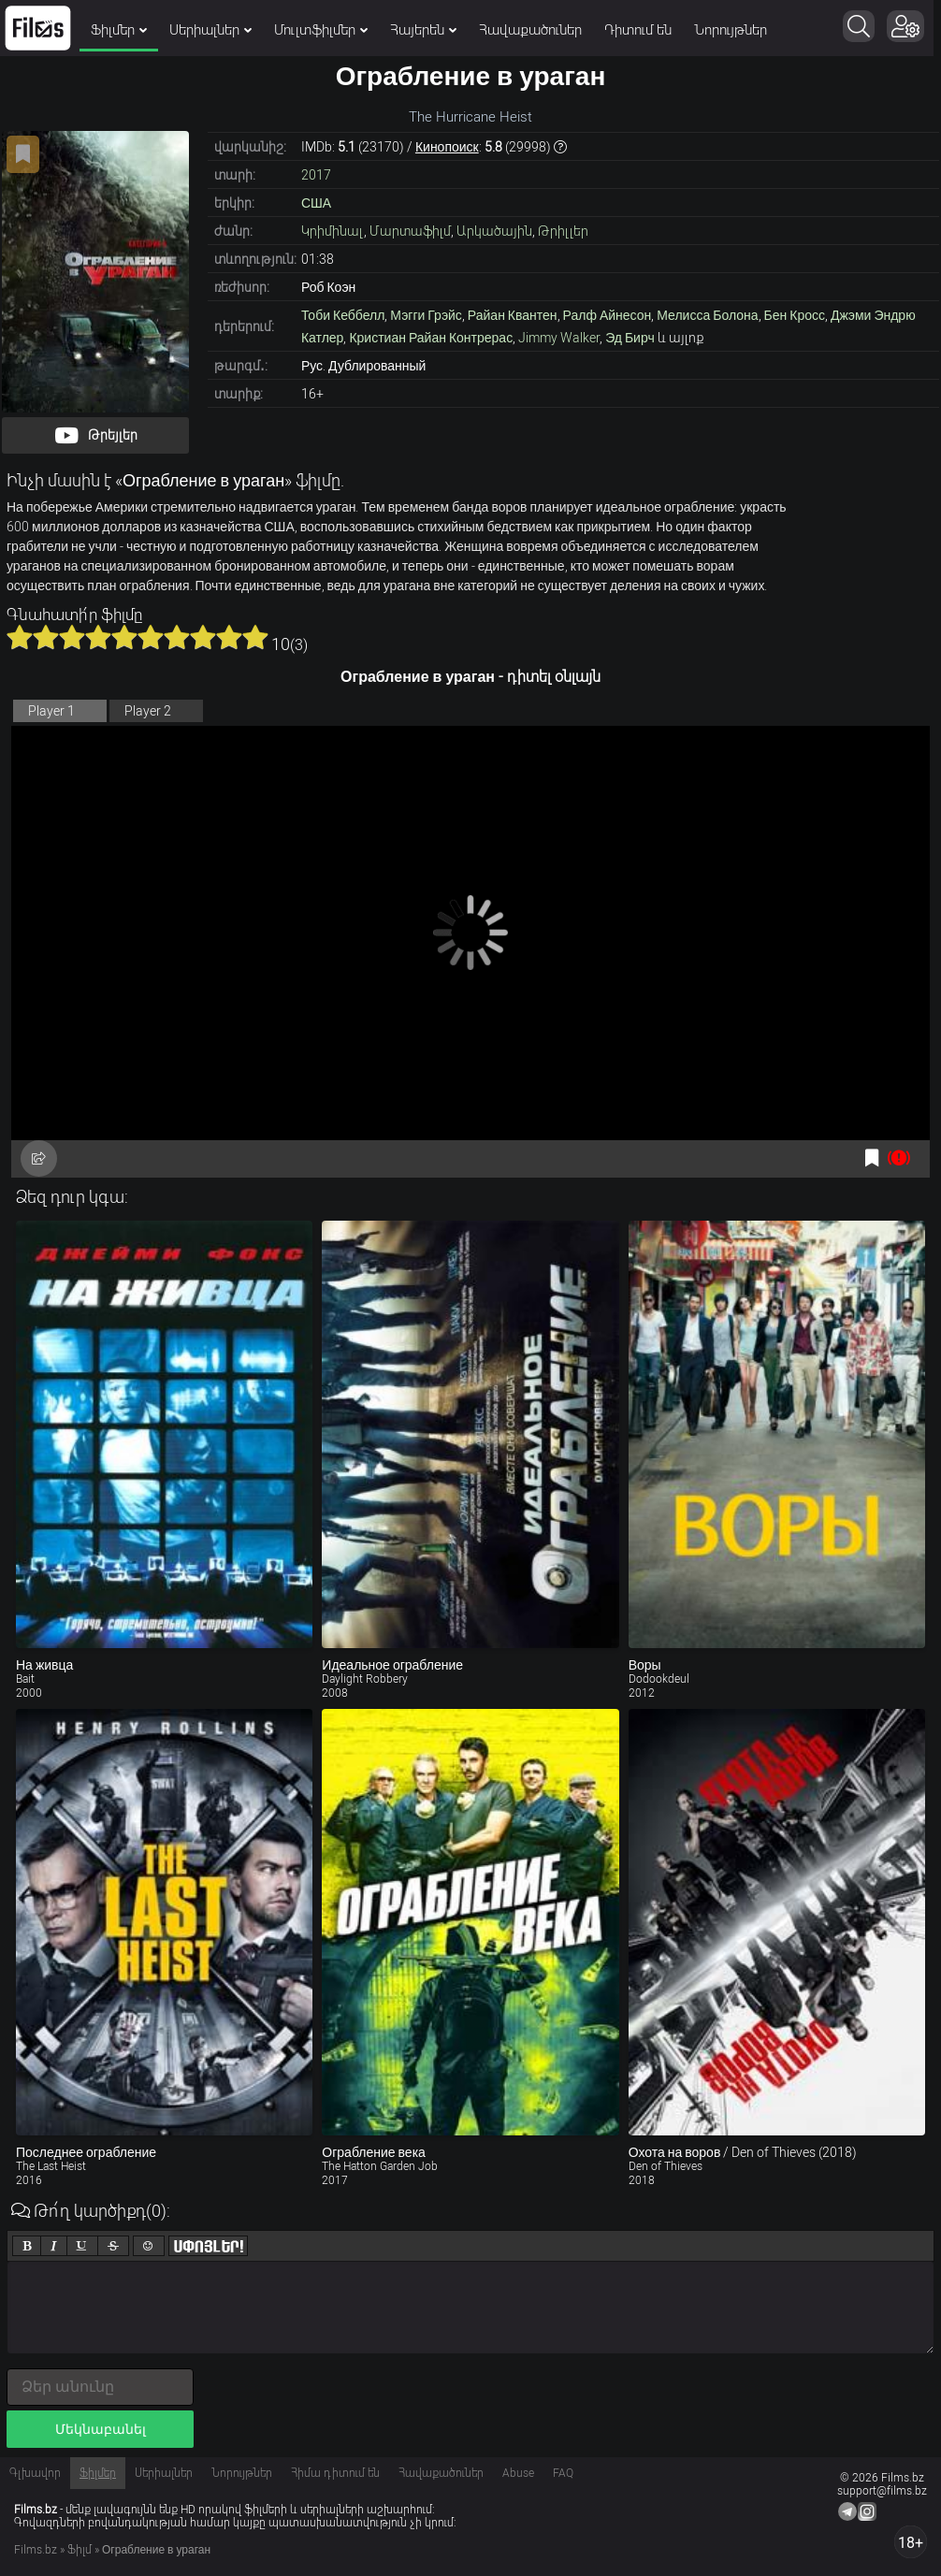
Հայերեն (423, 30)
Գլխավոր (35, 2473)
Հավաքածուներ (530, 30)
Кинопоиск (447, 146)
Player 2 (147, 710)
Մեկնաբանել (100, 2429)
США (316, 202)
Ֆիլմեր (119, 30)
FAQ (563, 2473)
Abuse (518, 2473)
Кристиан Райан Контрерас (431, 337)
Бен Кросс (794, 315)
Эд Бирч (630, 337)
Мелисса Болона (707, 315)
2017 (316, 174)
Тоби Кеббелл (342, 315)
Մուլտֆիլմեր (321, 30)
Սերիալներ (210, 30)
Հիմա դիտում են (335, 2473)
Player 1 (51, 710)
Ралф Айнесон (607, 315)
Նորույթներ (730, 30)
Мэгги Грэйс (426, 315)
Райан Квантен (512, 315)
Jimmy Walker (559, 337)
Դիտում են (638, 30)
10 (255, 637)
